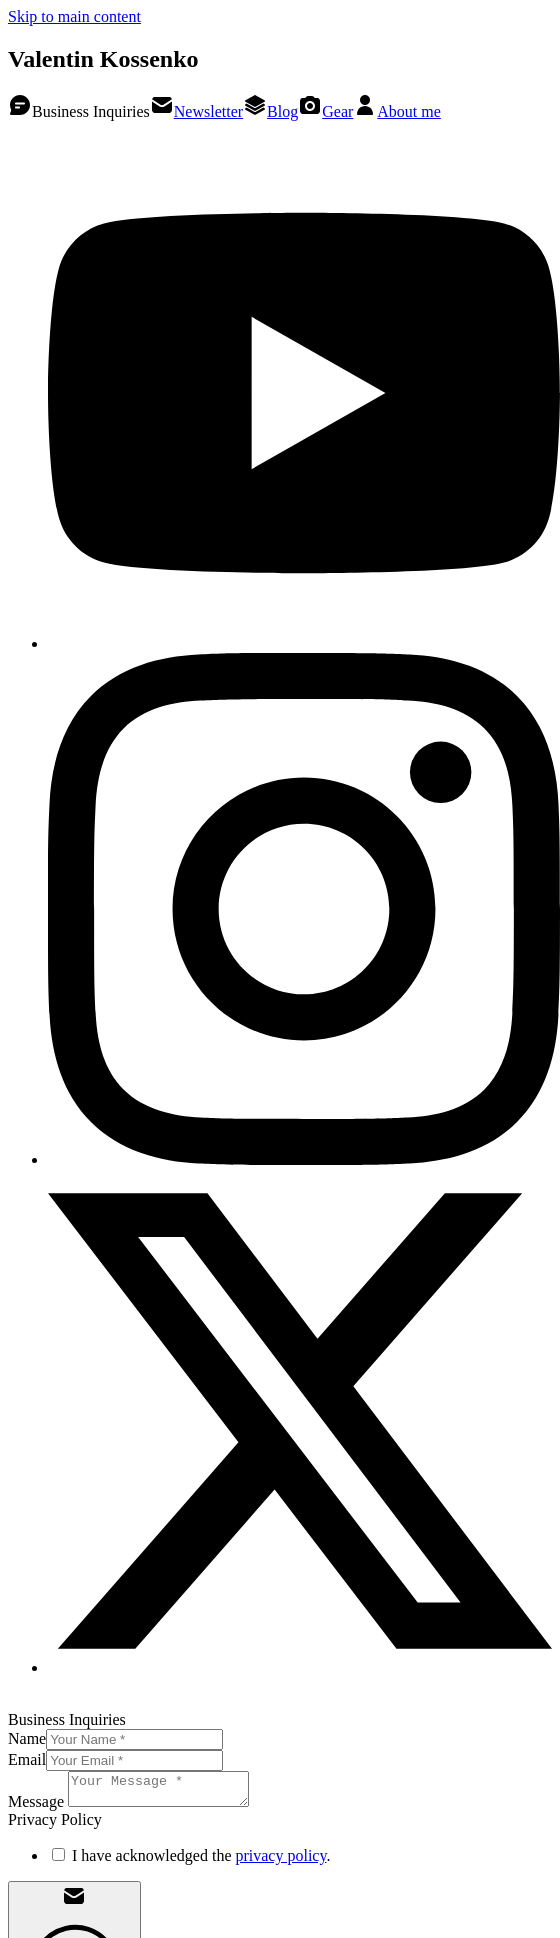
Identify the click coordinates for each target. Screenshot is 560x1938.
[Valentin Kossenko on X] (300, 1667)
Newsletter (196, 111)
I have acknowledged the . (201, 1861)
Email (27, 1759)
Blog (270, 111)
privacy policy (280, 1861)
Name (27, 1738)
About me (397, 111)
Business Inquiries (79, 111)
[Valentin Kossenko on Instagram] (304, 1159)
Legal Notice (49, 1701)
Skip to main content (74, 16)
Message (36, 1807)
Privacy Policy (150, 1701)
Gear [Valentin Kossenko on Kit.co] (325, 111)
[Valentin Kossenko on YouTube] (304, 643)
